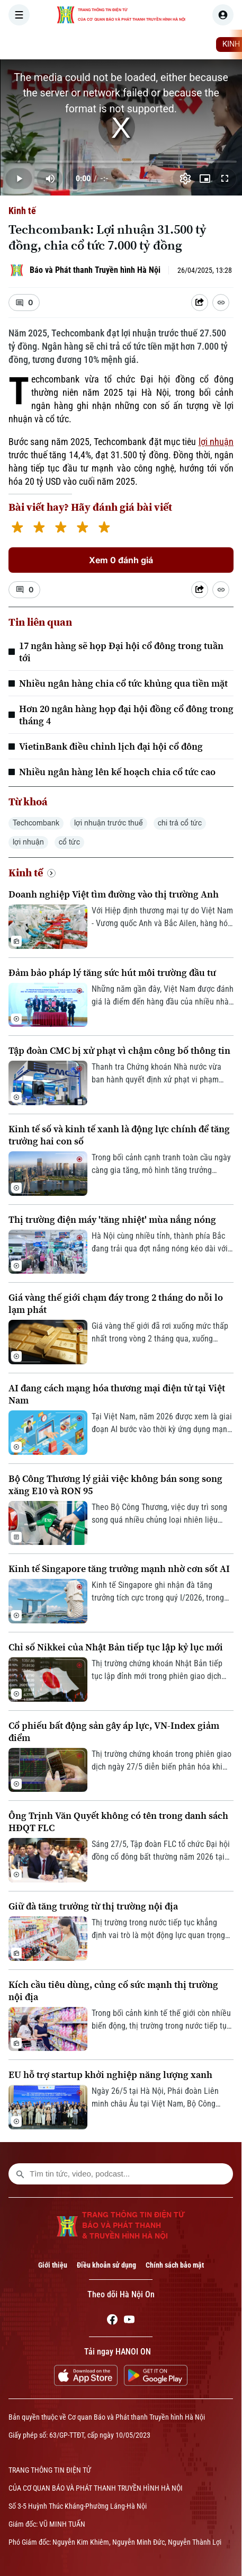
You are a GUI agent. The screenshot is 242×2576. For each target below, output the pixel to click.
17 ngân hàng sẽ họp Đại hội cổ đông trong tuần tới (121, 651)
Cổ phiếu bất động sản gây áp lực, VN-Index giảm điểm (113, 1731)
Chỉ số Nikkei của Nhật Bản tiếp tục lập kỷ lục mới (115, 1647)
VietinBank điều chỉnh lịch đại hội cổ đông (111, 746)
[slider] (121, 162)
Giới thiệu (52, 2265)
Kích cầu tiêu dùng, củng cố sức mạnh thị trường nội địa (113, 1990)
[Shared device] (199, 302)
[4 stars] (82, 528)
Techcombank (36, 823)
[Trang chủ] (75, 44)
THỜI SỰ (110, 44)
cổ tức (69, 842)
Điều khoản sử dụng (106, 2265)
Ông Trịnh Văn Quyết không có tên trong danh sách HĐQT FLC (118, 1821)
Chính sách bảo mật (175, 2265)
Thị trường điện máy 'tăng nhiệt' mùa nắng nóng (112, 1219)
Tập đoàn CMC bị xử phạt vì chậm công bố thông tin (119, 1050)
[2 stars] (39, 528)
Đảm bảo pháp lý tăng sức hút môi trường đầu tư (112, 972)
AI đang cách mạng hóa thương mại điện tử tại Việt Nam (116, 1394)
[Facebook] (112, 2321)
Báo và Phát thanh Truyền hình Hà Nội (95, 270)
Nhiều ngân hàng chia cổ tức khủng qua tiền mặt (123, 683)
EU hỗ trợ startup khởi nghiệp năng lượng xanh (110, 2074)
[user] (223, 14)
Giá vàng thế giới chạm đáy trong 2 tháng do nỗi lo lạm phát (115, 1303)
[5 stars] (104, 528)
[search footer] (20, 2174)
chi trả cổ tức (180, 823)
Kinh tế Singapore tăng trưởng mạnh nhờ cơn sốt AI (119, 1568)
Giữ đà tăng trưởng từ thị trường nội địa (93, 1906)
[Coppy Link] (221, 302)
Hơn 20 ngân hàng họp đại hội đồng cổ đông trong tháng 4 (126, 714)
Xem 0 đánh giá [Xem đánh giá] (121, 560)
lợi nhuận (216, 441)
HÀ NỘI (151, 44)
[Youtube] (129, 2321)
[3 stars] (60, 528)
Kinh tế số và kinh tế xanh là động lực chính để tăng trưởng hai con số (119, 1135)
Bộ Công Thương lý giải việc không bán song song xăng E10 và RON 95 (115, 1484)
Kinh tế (22, 210)
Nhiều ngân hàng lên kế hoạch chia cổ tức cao (117, 771)
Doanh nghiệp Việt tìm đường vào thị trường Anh (113, 894)
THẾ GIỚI (193, 44)
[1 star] (17, 528)
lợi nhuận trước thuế (108, 823)
